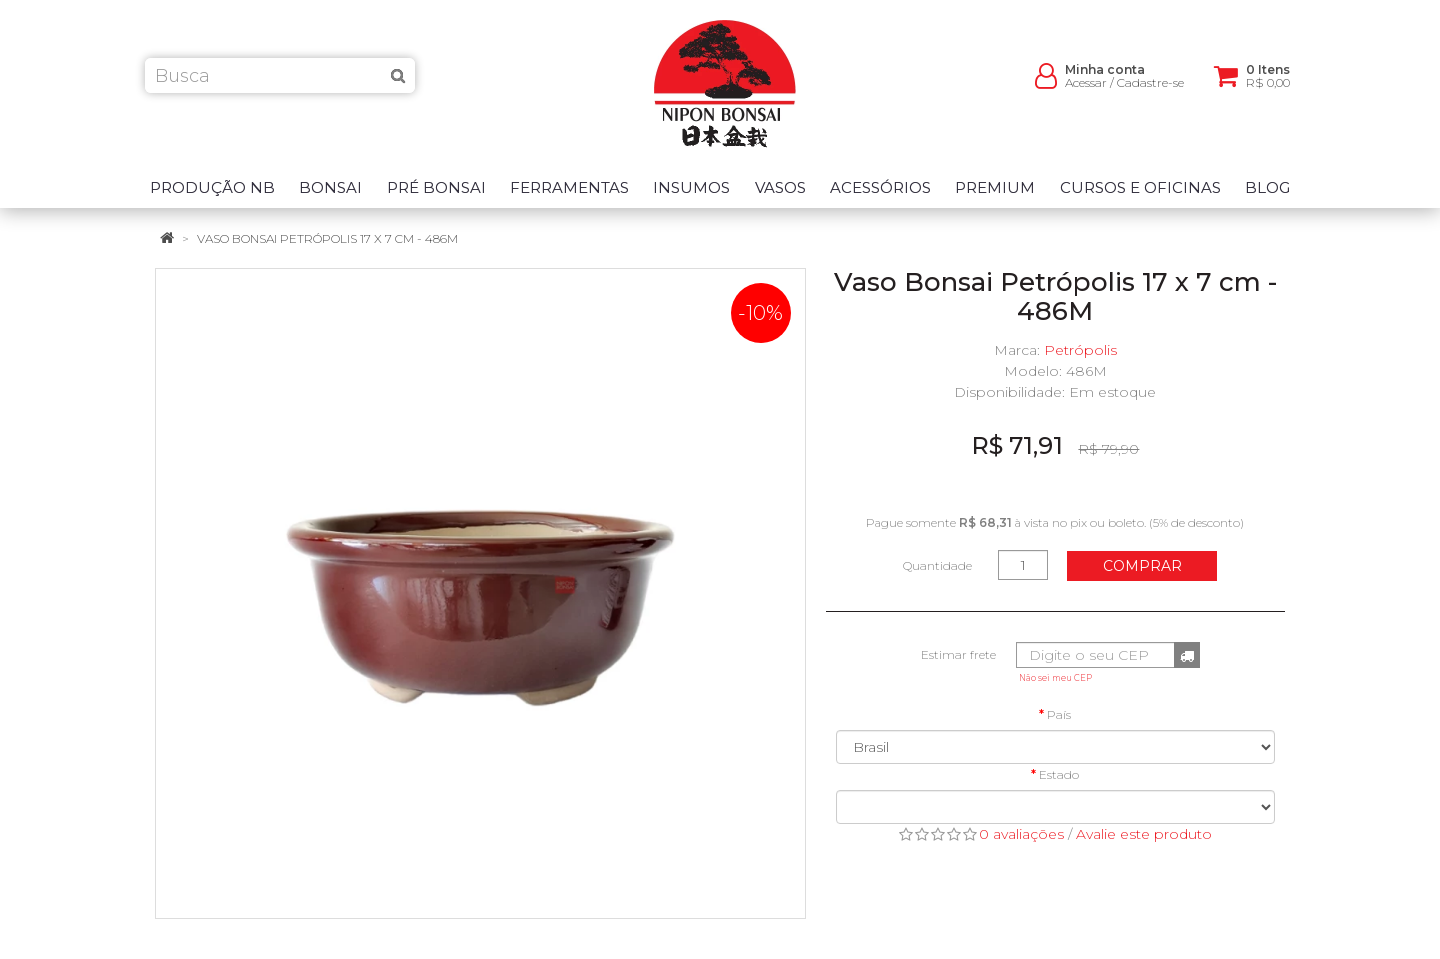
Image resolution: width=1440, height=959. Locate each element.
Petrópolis (1080, 350)
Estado (1059, 774)
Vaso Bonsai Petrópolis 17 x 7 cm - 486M (327, 238)
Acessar (1086, 90)
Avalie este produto (1144, 834)
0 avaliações (1021, 834)
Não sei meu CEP (1055, 678)
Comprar (1142, 566)
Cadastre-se (1150, 90)
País (1059, 714)
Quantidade (937, 565)
